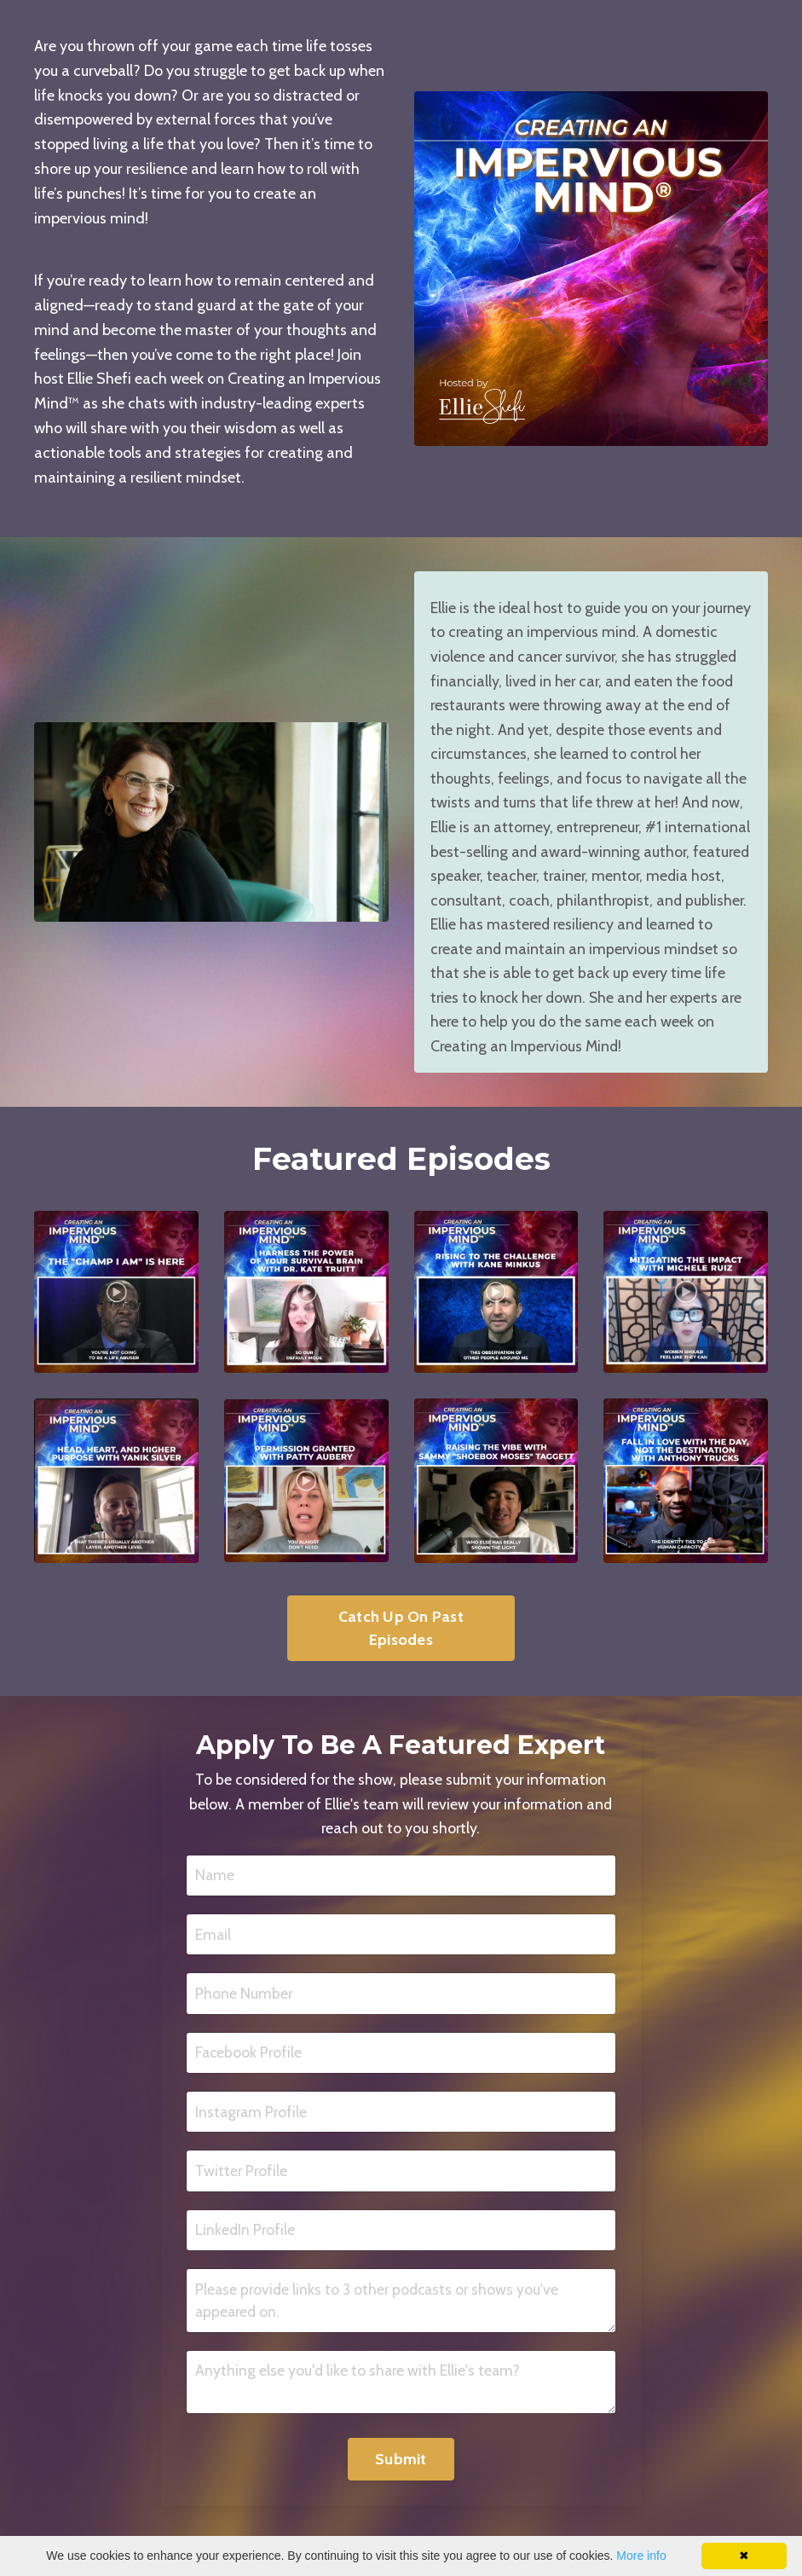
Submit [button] (401, 2495)
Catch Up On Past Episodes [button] (401, 1657)
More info (641, 2555)
